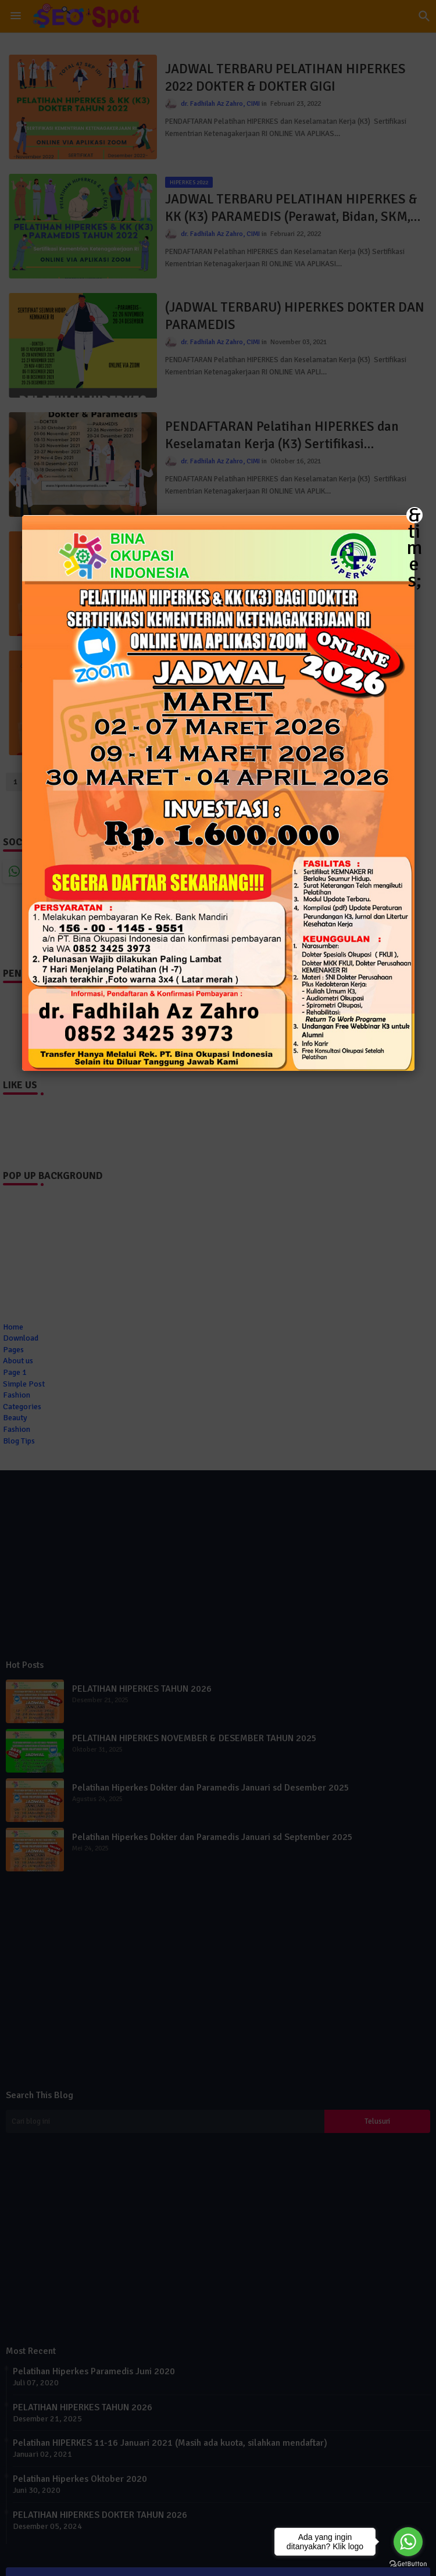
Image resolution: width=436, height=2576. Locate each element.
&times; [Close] (414, 515)
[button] (218, 1288)
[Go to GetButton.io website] (408, 2564)
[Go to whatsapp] (408, 2541)
